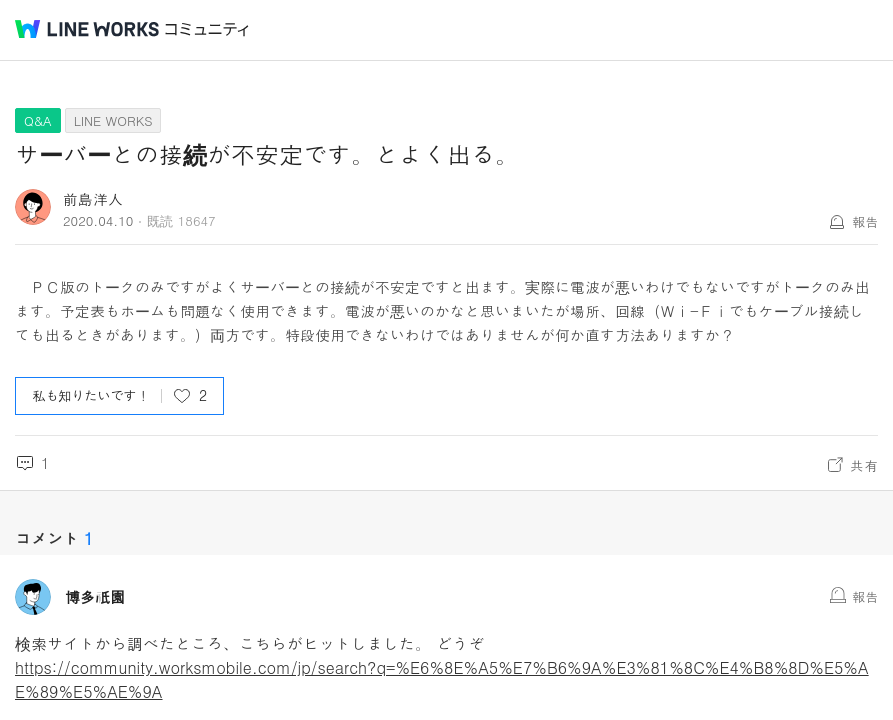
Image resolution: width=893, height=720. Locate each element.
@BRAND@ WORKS (87, 29)
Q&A (38, 120)
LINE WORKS (113, 120)
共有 (864, 465)
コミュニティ (207, 29)
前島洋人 (93, 198)
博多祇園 (95, 597)
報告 (865, 221)
